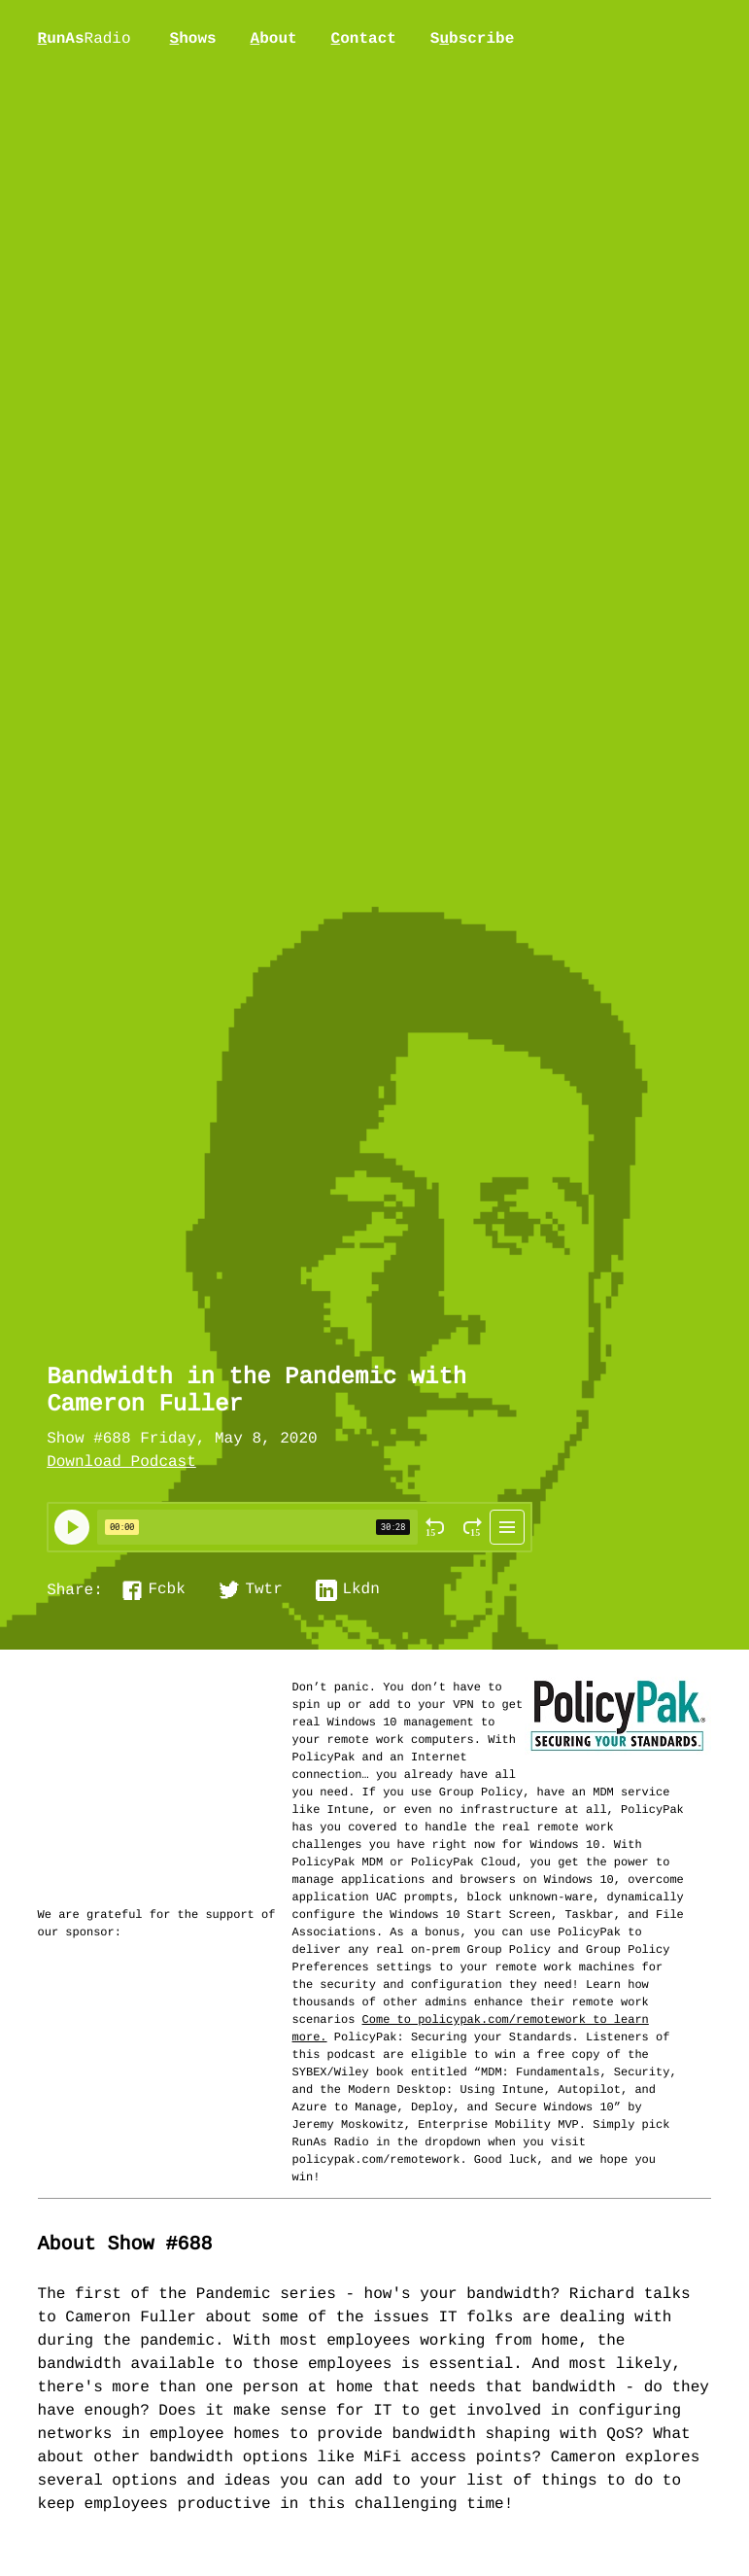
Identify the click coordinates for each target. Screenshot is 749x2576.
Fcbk (166, 1590)
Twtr (263, 1590)
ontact (363, 39)
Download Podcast (121, 1463)
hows (193, 39)
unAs (84, 40)
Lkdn (360, 1590)
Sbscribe (472, 39)
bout (274, 39)
